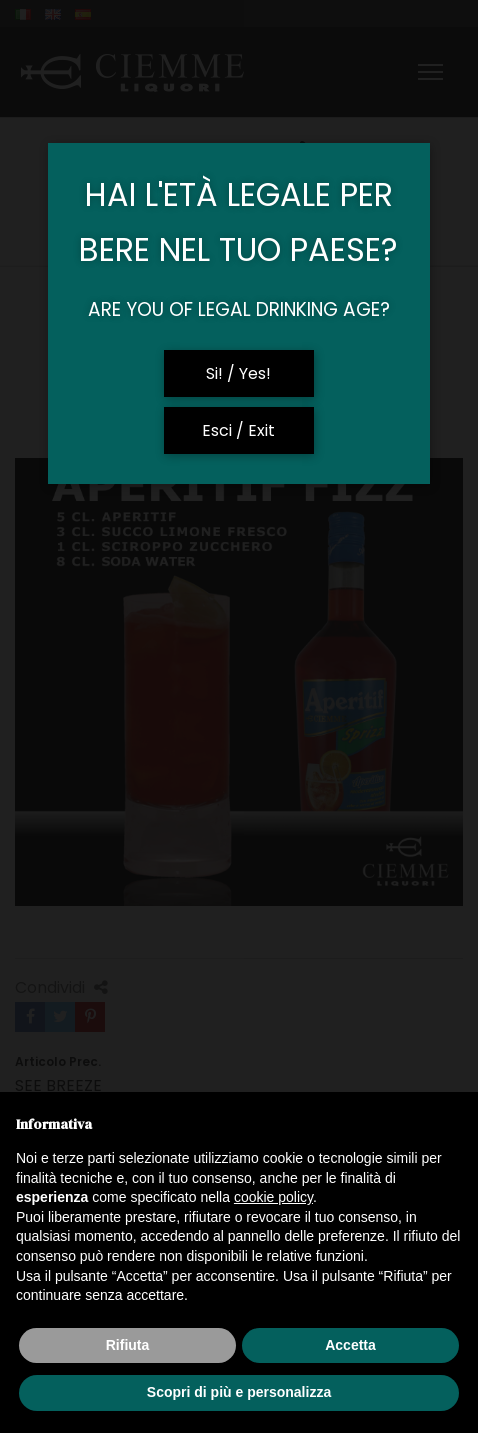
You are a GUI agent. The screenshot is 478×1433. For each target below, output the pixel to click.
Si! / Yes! (238, 373)
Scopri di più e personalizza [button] (239, 1392)
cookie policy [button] (273, 1197)
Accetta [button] (350, 1345)
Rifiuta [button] (128, 1345)
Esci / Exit (238, 430)
